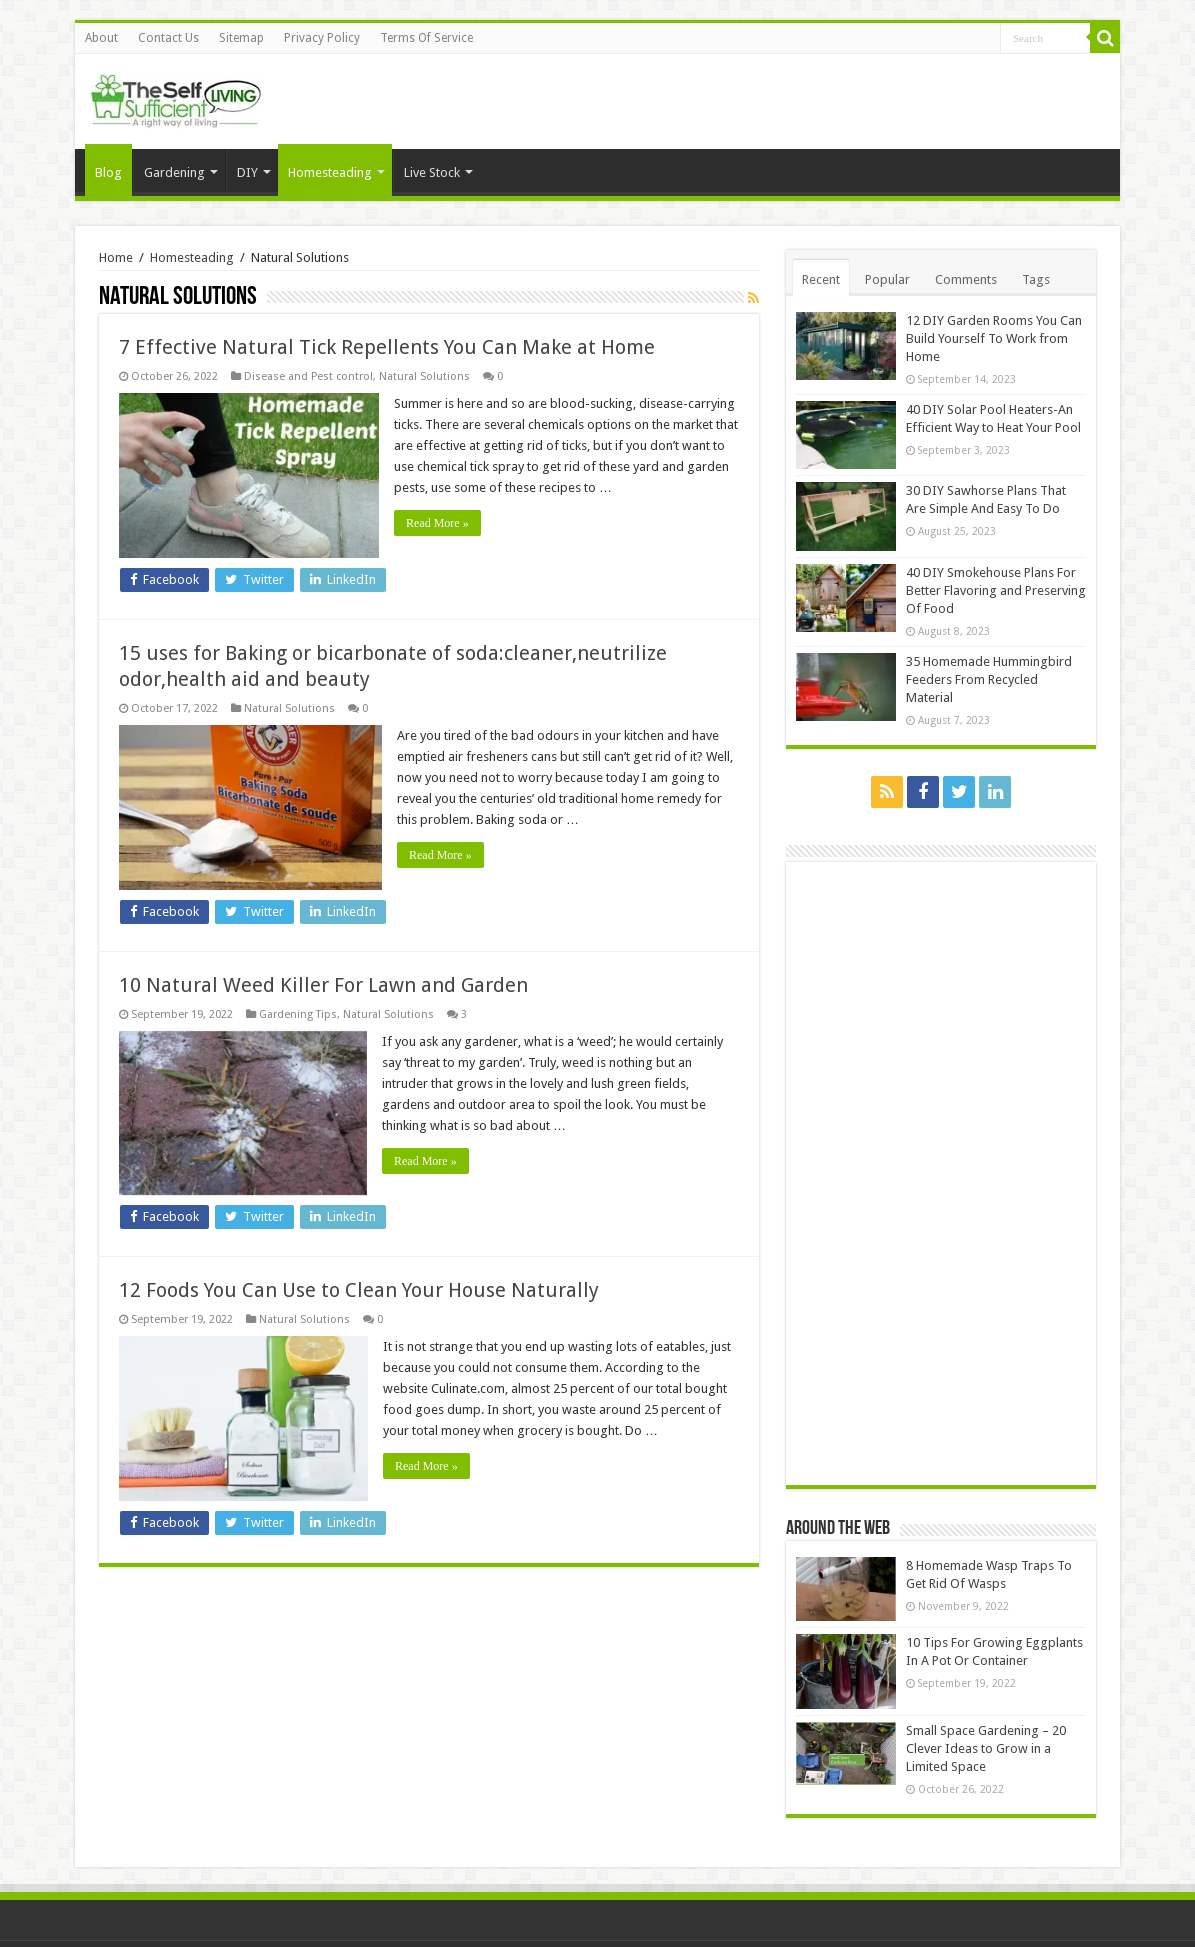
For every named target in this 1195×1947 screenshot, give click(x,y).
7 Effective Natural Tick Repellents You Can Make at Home (387, 347)
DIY (247, 172)
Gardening (174, 172)
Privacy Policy (322, 38)
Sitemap (241, 38)
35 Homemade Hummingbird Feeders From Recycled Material (989, 679)
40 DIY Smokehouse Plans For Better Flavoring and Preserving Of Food (996, 590)
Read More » (437, 523)
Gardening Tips (298, 1014)
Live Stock (432, 172)
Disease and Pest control (308, 376)
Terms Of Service (426, 38)
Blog (108, 172)
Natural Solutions (424, 376)
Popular (887, 279)
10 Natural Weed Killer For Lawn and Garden (323, 985)
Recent (821, 279)
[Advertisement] (946, 1172)
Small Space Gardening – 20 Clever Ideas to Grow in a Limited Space (986, 1748)
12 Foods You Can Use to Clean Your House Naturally (359, 1290)
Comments (966, 279)
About (101, 38)
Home (116, 257)
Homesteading (330, 172)
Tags (1036, 279)
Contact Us (168, 38)
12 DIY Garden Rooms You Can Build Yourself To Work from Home (994, 338)
